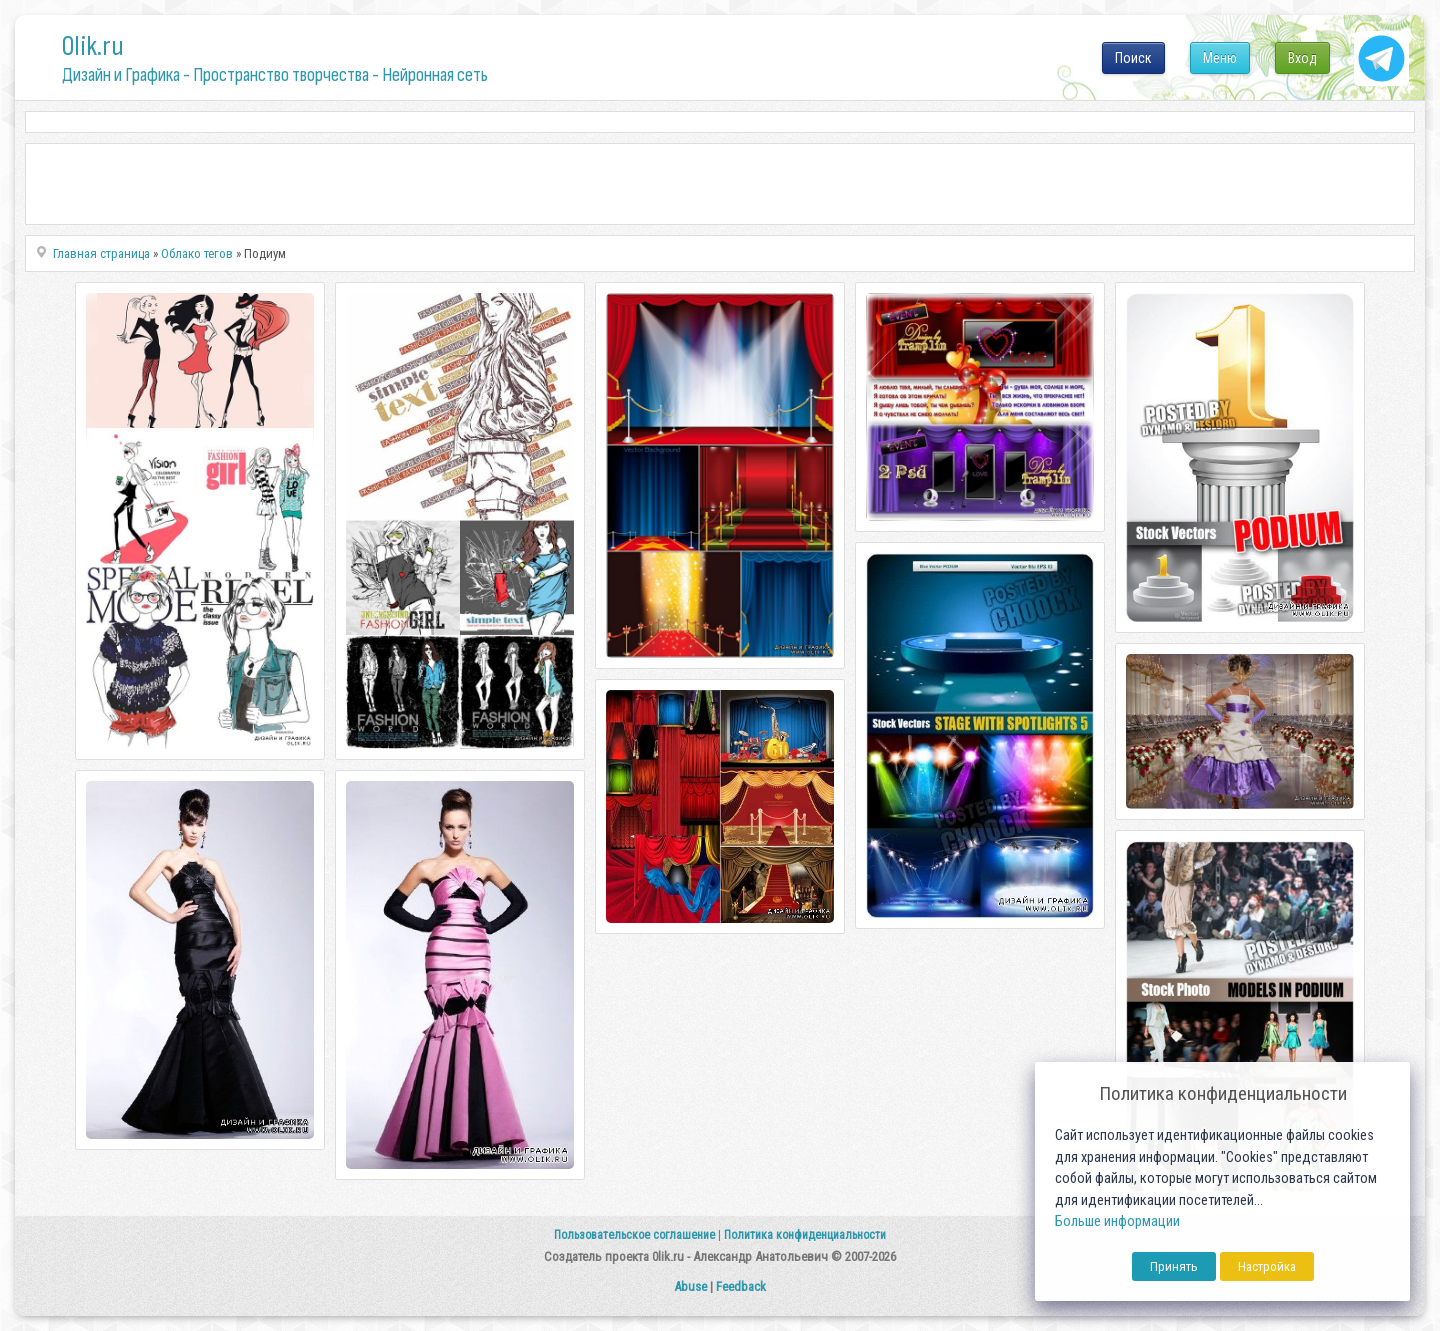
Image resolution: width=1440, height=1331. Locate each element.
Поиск (1133, 58)
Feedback (741, 1286)
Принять (1174, 1266)
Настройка (1267, 1266)
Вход (1302, 58)
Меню (1220, 58)
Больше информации (1117, 1221)
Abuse (690, 1286)
